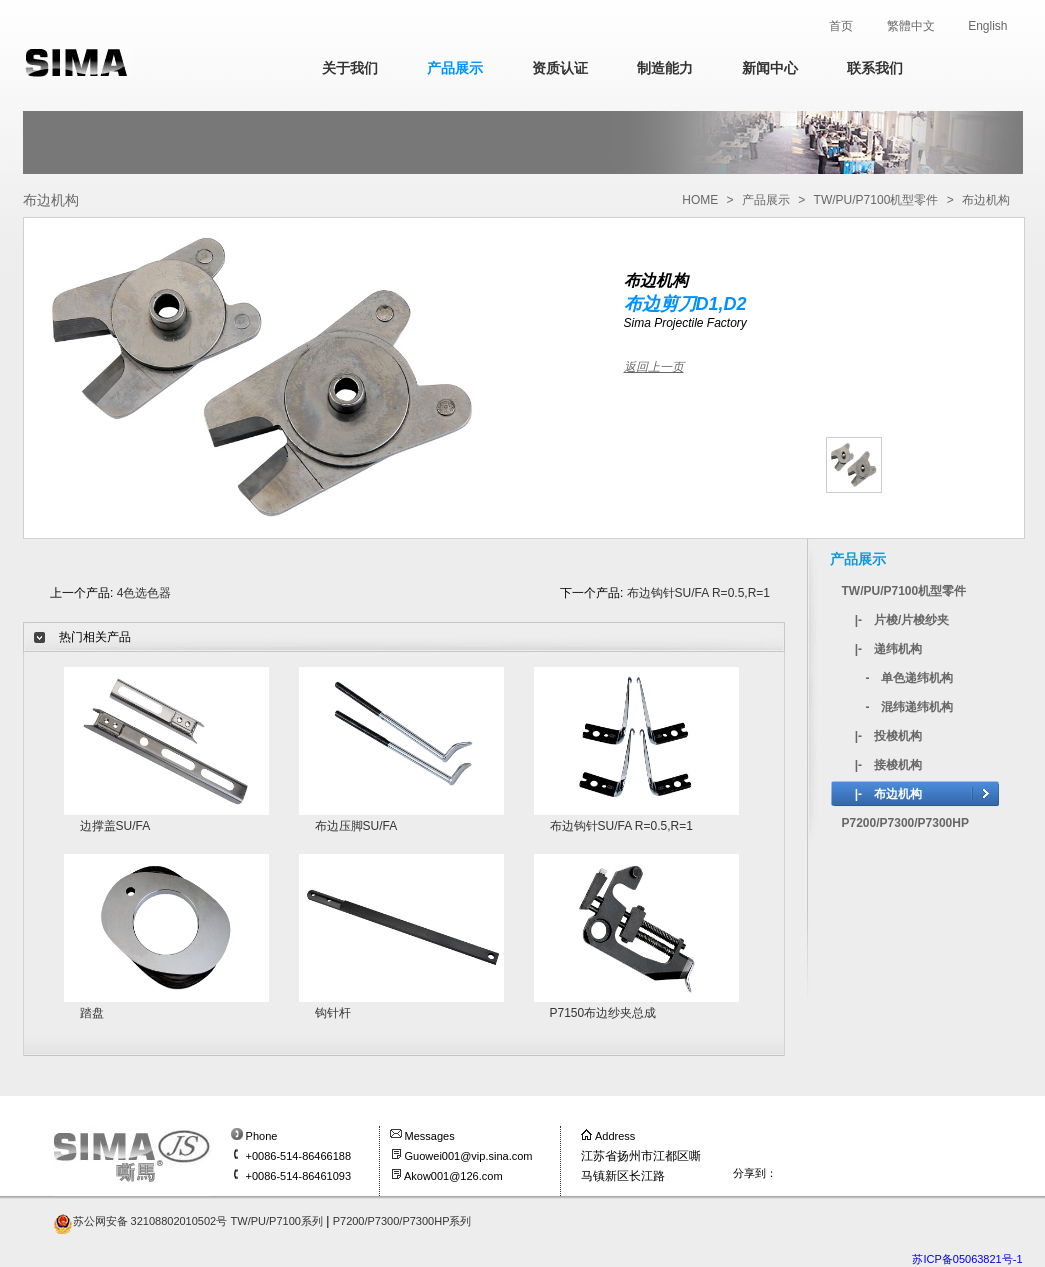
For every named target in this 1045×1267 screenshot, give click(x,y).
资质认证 (560, 68)
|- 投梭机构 (888, 736)
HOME (700, 200)
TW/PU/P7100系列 (277, 1221)
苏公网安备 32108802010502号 (150, 1221)
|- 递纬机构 (888, 649)
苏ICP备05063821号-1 (967, 1259)
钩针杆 (333, 1013)
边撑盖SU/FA (115, 826)
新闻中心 (770, 68)
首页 (841, 26)
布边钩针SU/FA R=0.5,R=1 (698, 593)
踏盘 (92, 1013)
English (987, 26)
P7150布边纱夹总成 (603, 1013)
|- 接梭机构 (888, 765)
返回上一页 (654, 367)
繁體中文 (911, 26)
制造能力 (665, 68)
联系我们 (875, 68)
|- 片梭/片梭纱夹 (902, 620)
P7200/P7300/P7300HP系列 (402, 1221)
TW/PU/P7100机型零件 (876, 200)
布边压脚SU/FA (356, 826)
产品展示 (455, 68)
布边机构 (986, 200)
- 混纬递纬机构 (910, 707)
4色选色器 (144, 593)
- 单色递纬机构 (910, 678)
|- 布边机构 (888, 794)
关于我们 (350, 68)
